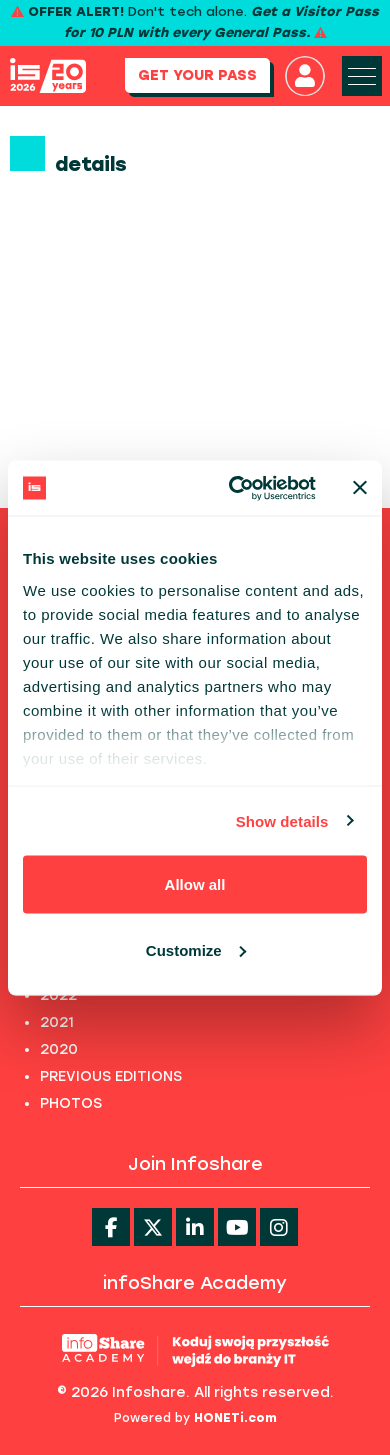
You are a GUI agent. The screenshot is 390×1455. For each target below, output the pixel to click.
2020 (59, 1049)
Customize (196, 949)
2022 (58, 995)
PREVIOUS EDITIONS (111, 1076)
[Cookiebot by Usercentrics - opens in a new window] (236, 488)
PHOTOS (71, 1103)
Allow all (195, 884)
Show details (282, 820)
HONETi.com (235, 1418)
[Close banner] (360, 488)
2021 (57, 1022)
